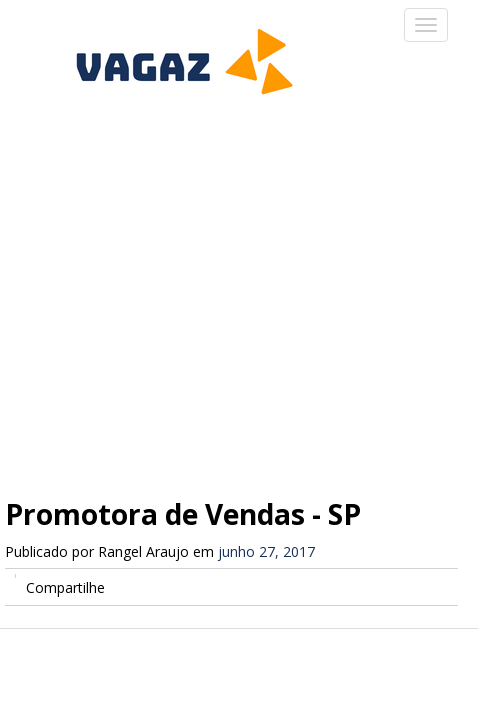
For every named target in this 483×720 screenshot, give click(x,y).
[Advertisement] (241, 287)
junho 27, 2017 (266, 551)
